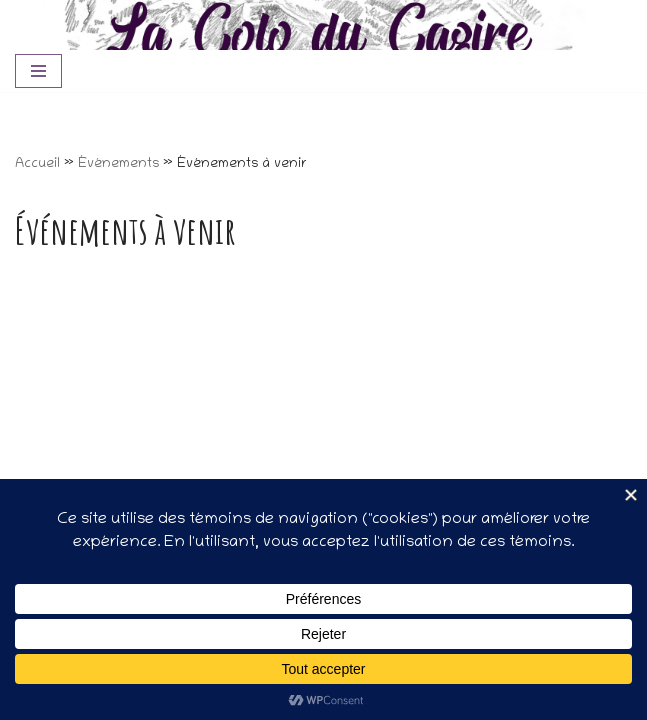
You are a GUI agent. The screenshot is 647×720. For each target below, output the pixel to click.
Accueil (37, 164)
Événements (118, 164)
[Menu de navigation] (38, 71)
